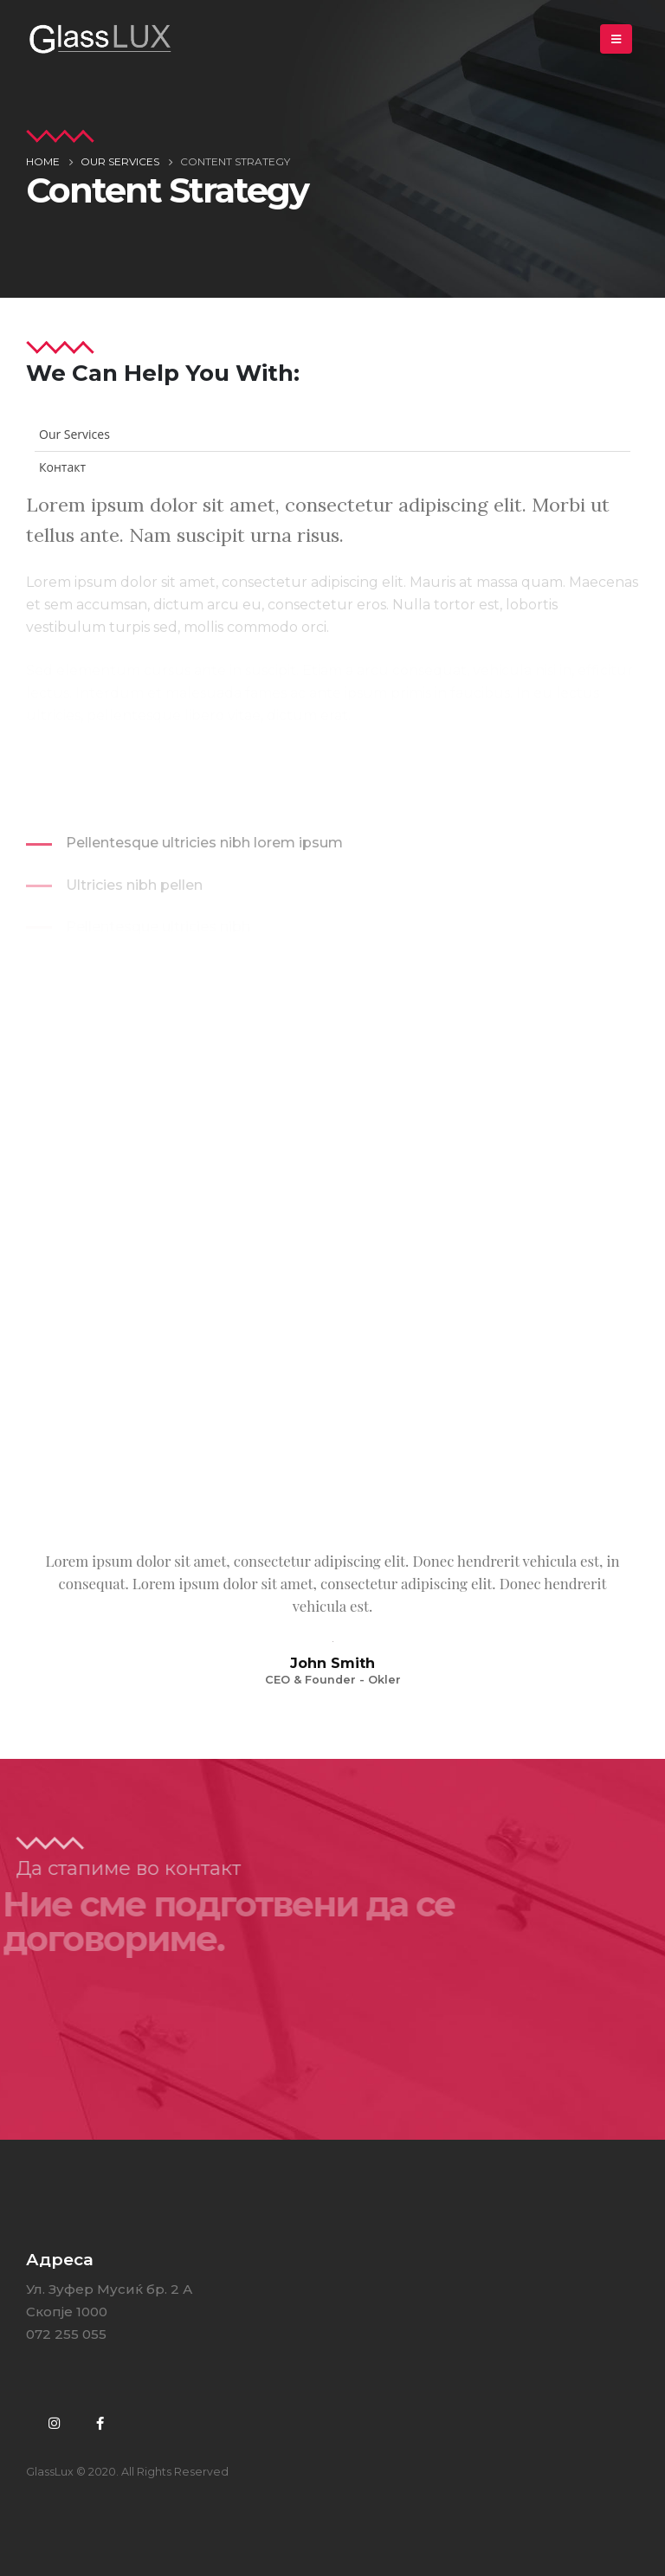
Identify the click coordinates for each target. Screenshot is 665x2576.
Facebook (99, 2423)
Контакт (62, 467)
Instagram (53, 2423)
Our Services (74, 434)
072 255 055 (66, 2334)
